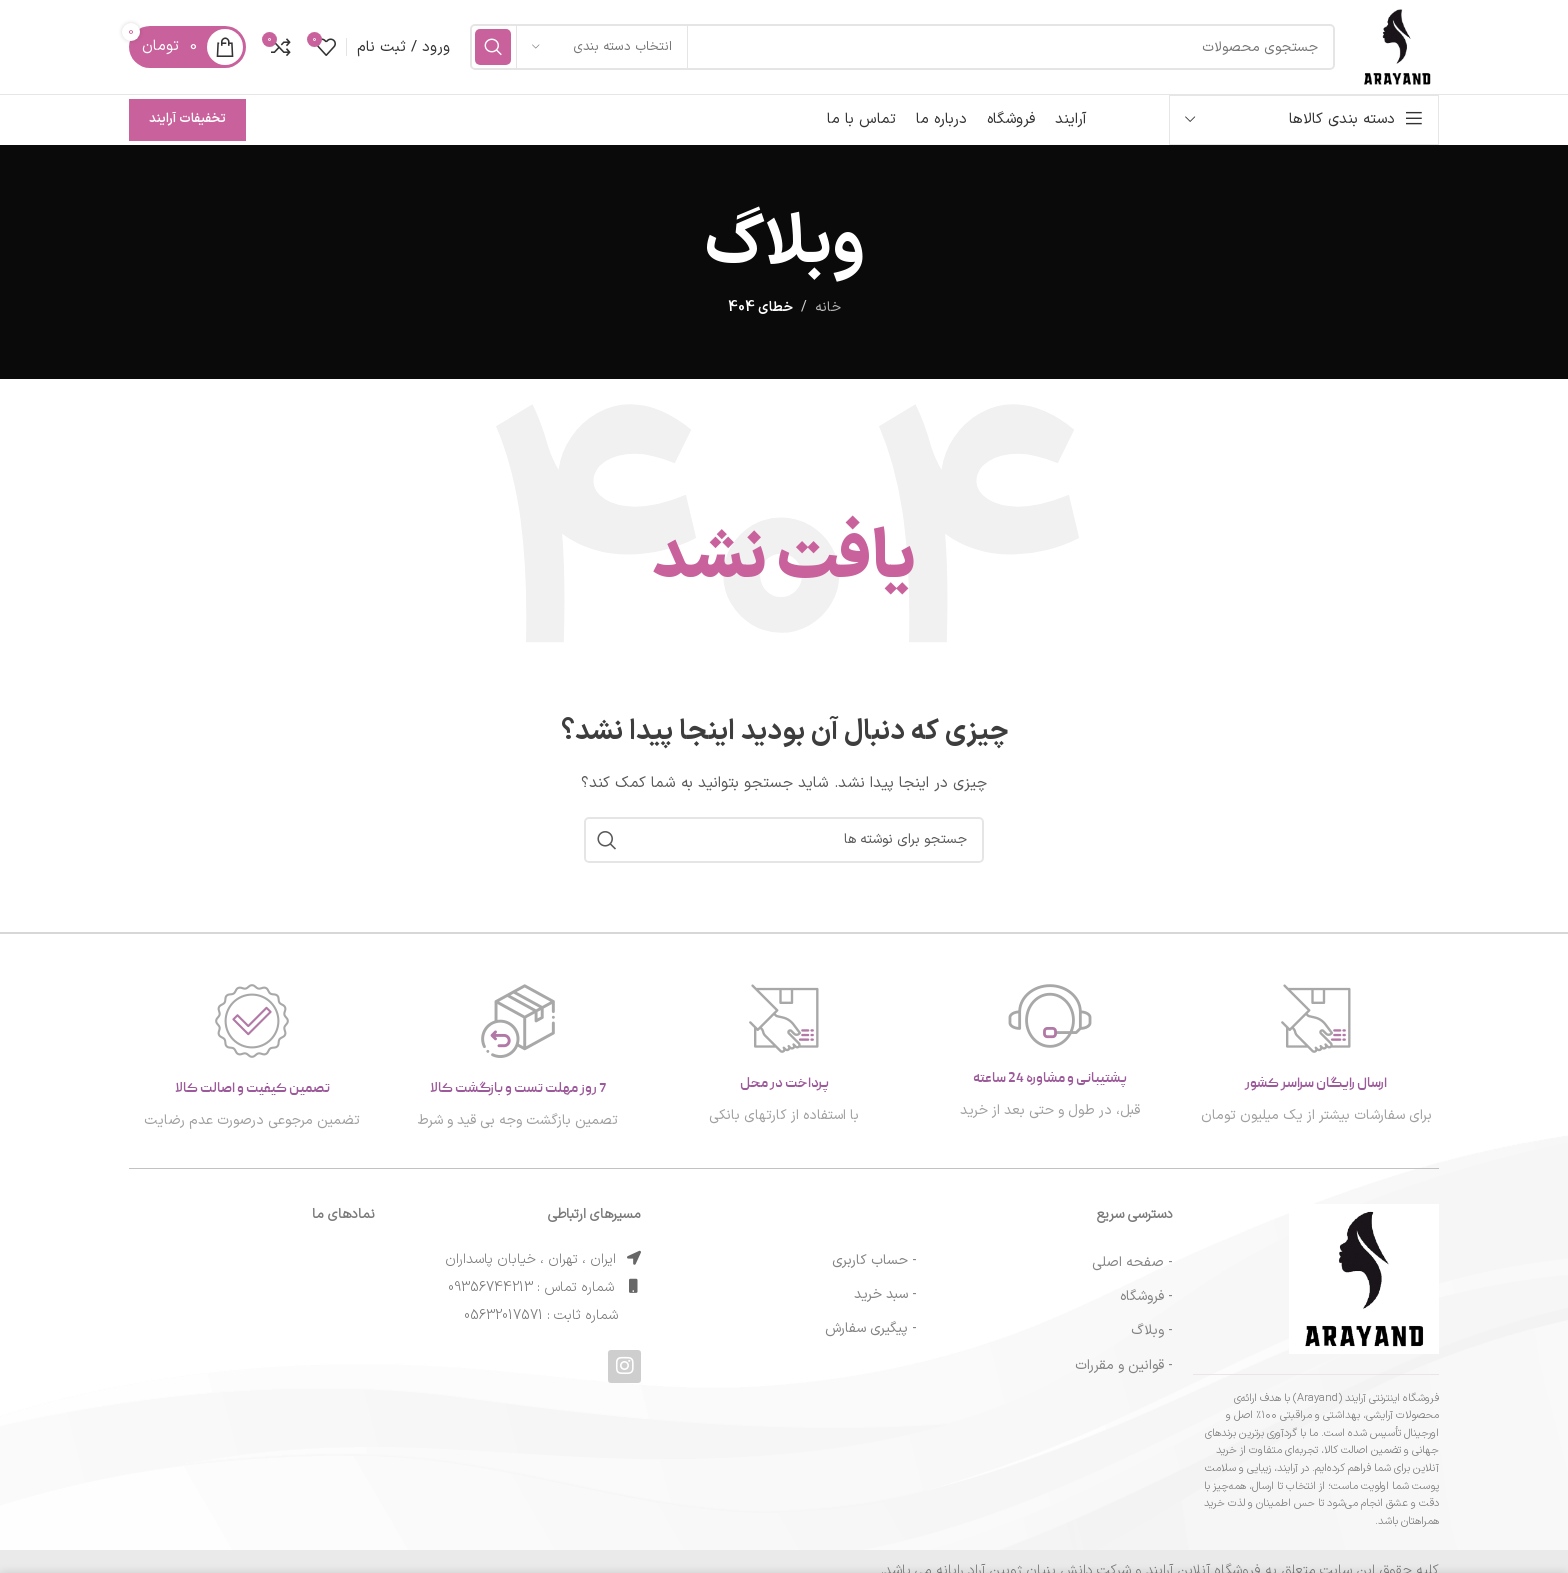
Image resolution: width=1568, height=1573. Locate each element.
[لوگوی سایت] (1392, 51)
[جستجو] (897, 52)
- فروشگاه (1146, 1306)
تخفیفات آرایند (187, 129)
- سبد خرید (885, 1303)
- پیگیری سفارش (871, 1338)
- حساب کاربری (874, 1269)
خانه (828, 317)
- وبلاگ (1152, 1340)
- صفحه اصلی (1132, 1272)
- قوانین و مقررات (1124, 1374)
